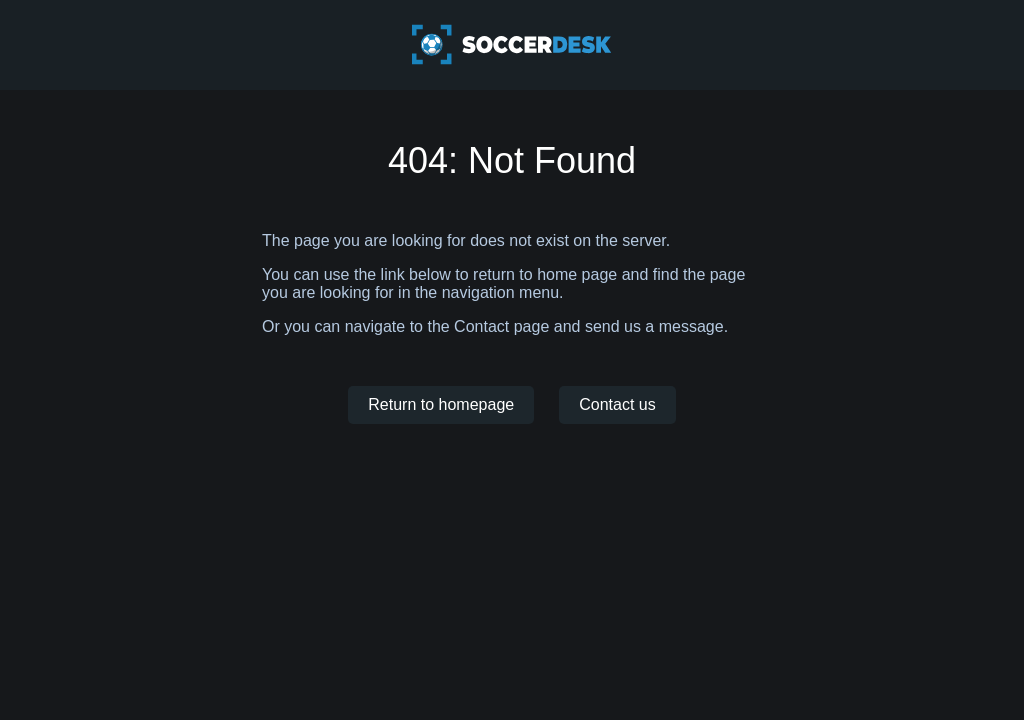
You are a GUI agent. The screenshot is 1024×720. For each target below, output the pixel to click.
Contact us (617, 404)
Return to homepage (441, 404)
